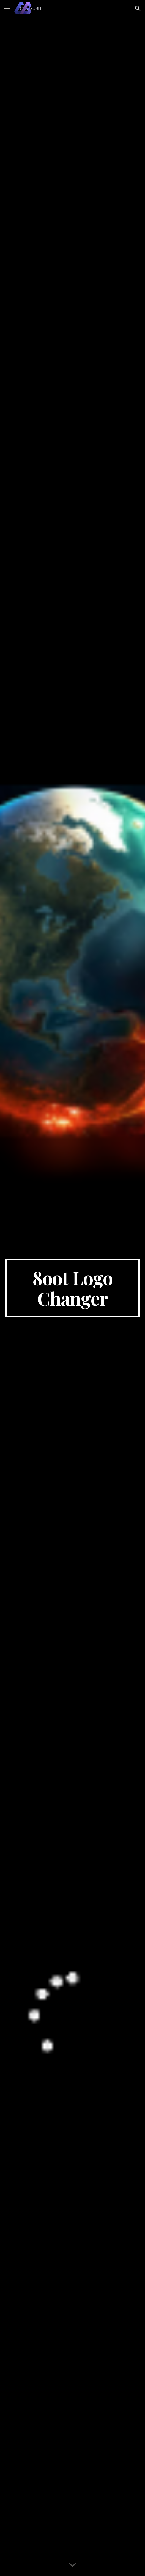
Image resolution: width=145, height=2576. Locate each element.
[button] (7, 8)
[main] (72, 1288)
